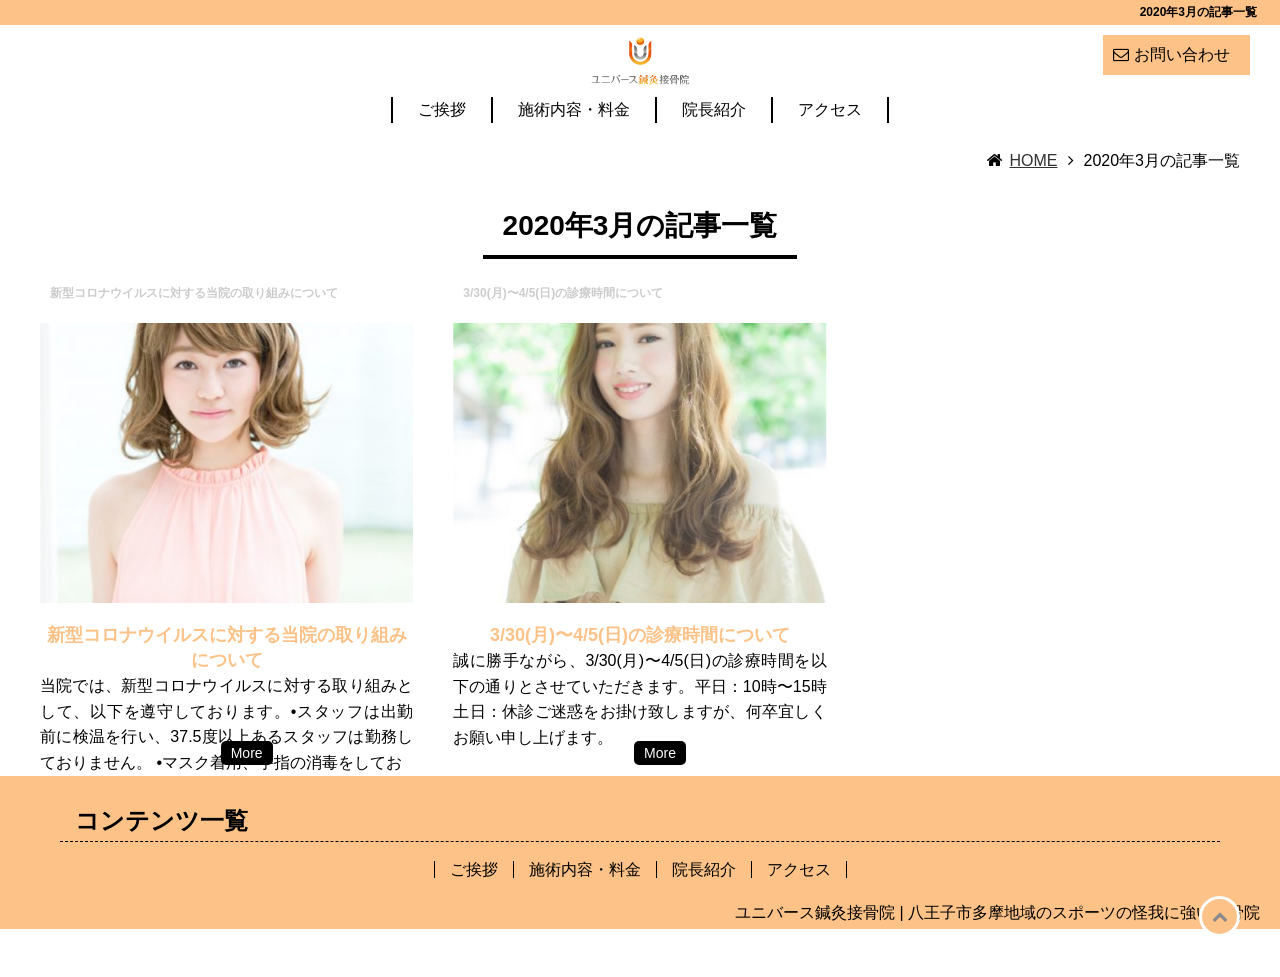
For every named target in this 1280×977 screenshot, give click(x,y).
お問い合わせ (1182, 54)
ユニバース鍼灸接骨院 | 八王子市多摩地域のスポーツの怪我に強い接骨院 (997, 960)
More (247, 801)
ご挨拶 (442, 158)
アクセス (830, 158)
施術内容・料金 (574, 158)
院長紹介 (714, 158)
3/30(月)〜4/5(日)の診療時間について (640, 683)
